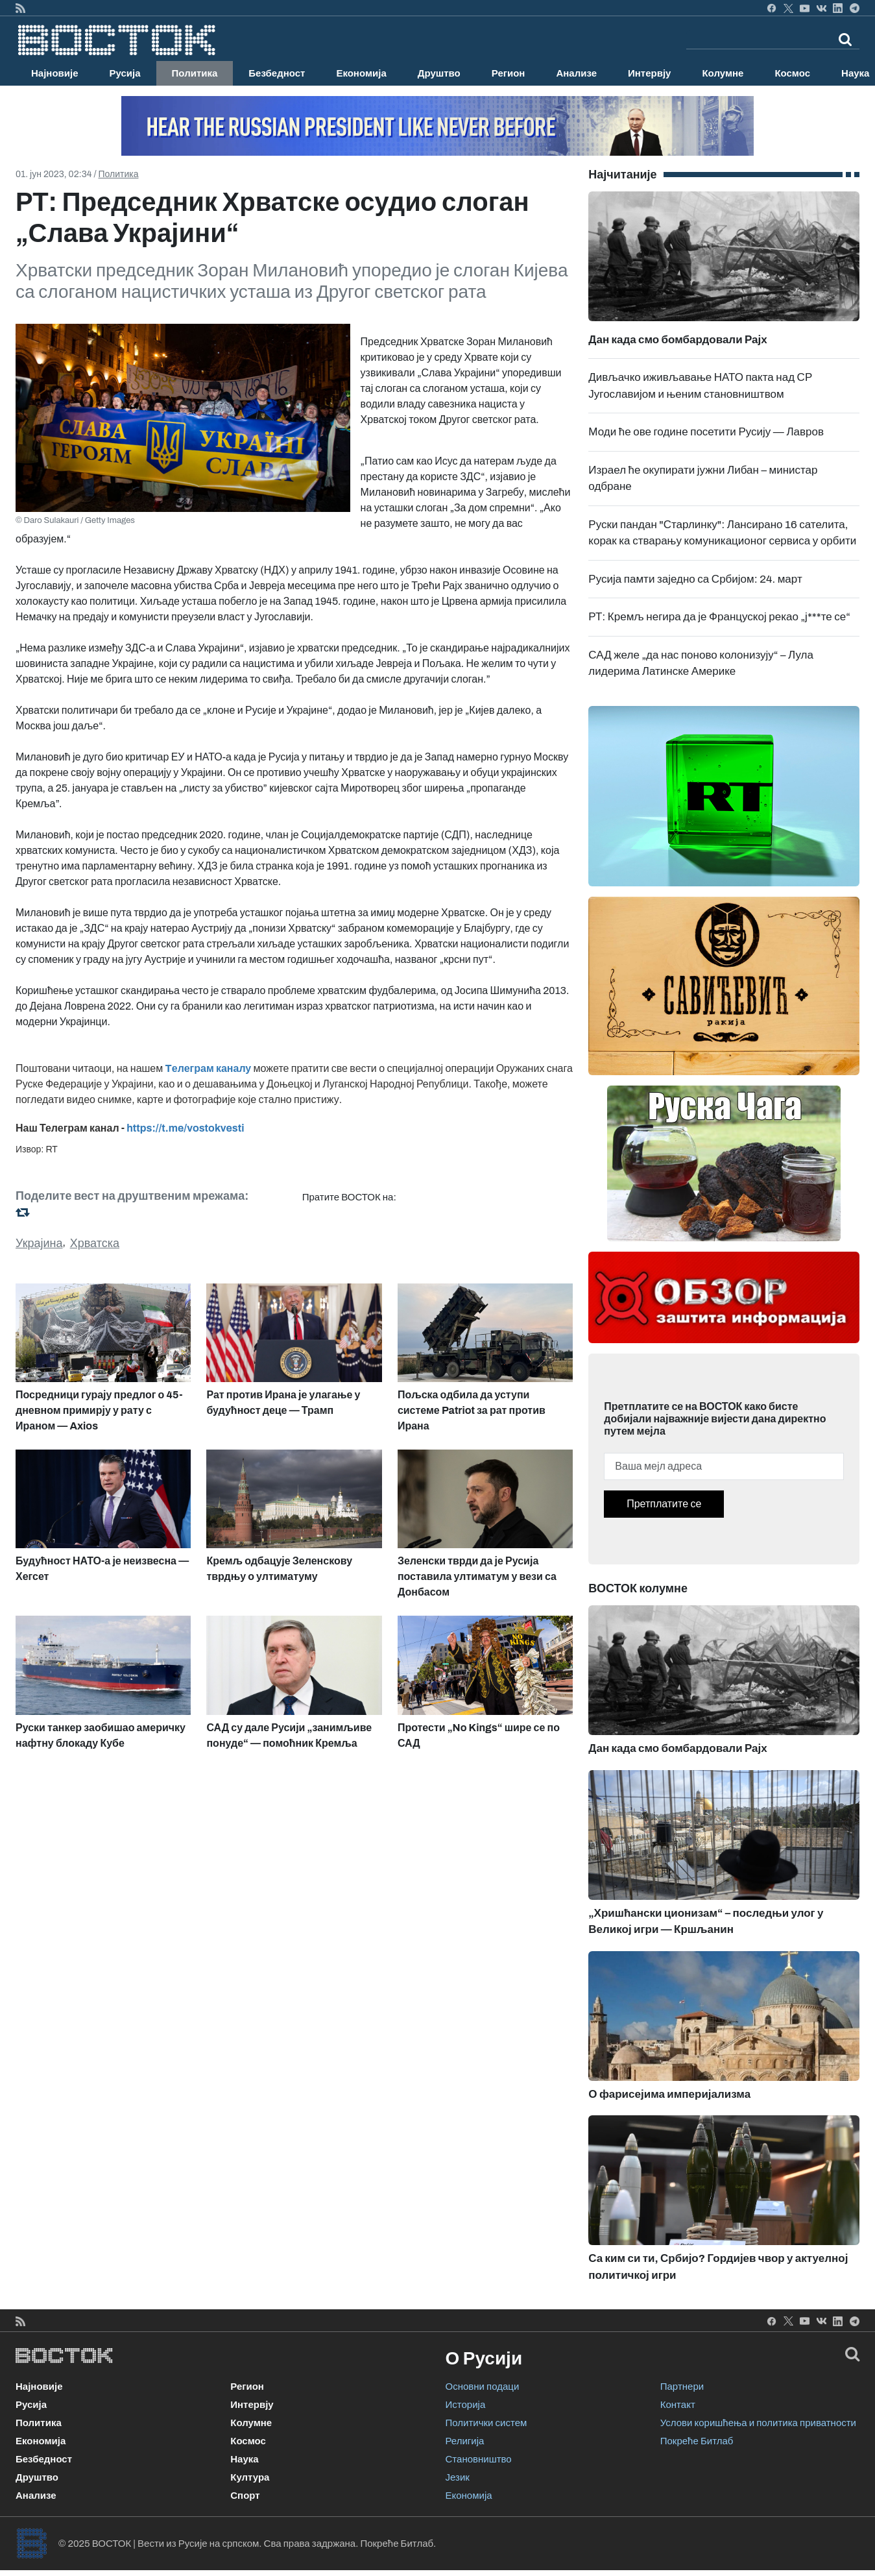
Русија (125, 73)
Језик (458, 2477)
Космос (792, 73)
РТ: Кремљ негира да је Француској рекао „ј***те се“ (719, 617)
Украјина (39, 1243)
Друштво (439, 73)
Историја (466, 2405)
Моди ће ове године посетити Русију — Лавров (706, 432)
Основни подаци (483, 2386)
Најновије (54, 73)
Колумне (722, 73)
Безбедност (276, 73)
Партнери (682, 2386)
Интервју (649, 73)
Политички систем (486, 2423)
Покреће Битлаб (697, 2441)
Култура (249, 2477)
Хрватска (94, 1243)
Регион (508, 73)
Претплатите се (664, 1503)
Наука (244, 2459)
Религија (465, 2441)
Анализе (576, 73)
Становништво (479, 2459)
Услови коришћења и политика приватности (758, 2423)
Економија (361, 73)
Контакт (677, 2405)
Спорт (244, 2495)
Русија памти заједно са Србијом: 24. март (695, 579)
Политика (195, 73)
